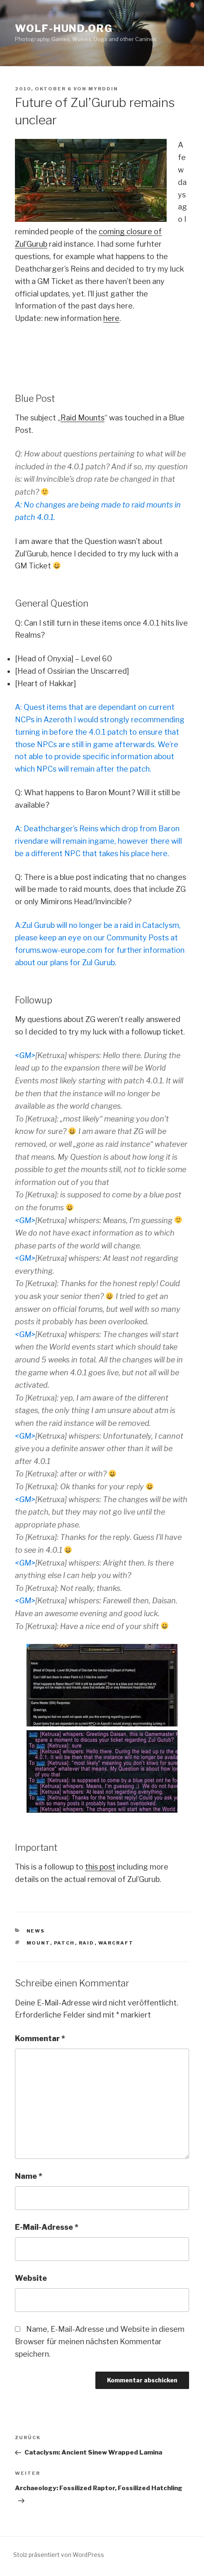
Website (31, 2278)
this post (100, 1866)
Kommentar (40, 2038)
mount (38, 1943)
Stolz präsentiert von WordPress (58, 2554)
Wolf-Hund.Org (64, 28)
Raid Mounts (82, 417)
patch (64, 1943)
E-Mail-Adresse (46, 2227)
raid (87, 1943)
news (36, 1931)
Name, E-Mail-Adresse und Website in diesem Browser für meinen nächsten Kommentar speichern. (100, 2341)
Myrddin (103, 89)
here (111, 318)
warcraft (116, 1943)
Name (28, 2176)
